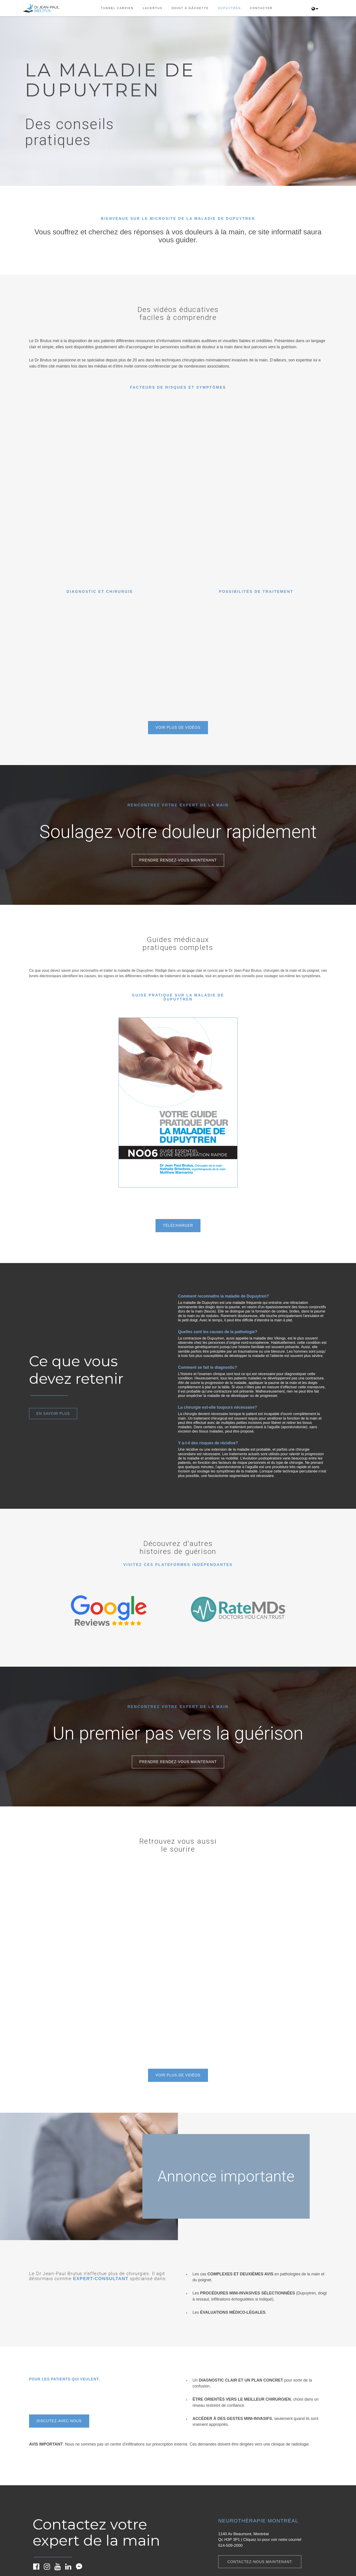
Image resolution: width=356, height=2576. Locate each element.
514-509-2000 (230, 2545)
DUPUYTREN (229, 8)
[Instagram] (49, 2568)
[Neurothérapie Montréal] (259, 2521)
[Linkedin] (70, 2568)
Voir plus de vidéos (178, 2075)
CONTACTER (261, 8)
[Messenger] (81, 2568)
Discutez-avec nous (59, 2421)
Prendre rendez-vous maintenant (178, 860)
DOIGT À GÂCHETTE (190, 8)
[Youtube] (59, 2568)
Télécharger (178, 1225)
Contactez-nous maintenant (259, 2562)
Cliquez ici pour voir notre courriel (272, 2539)
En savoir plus (53, 1414)
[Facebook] (38, 2568)
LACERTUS (153, 8)
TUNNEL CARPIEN (117, 8)
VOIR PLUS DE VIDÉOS (178, 727)
